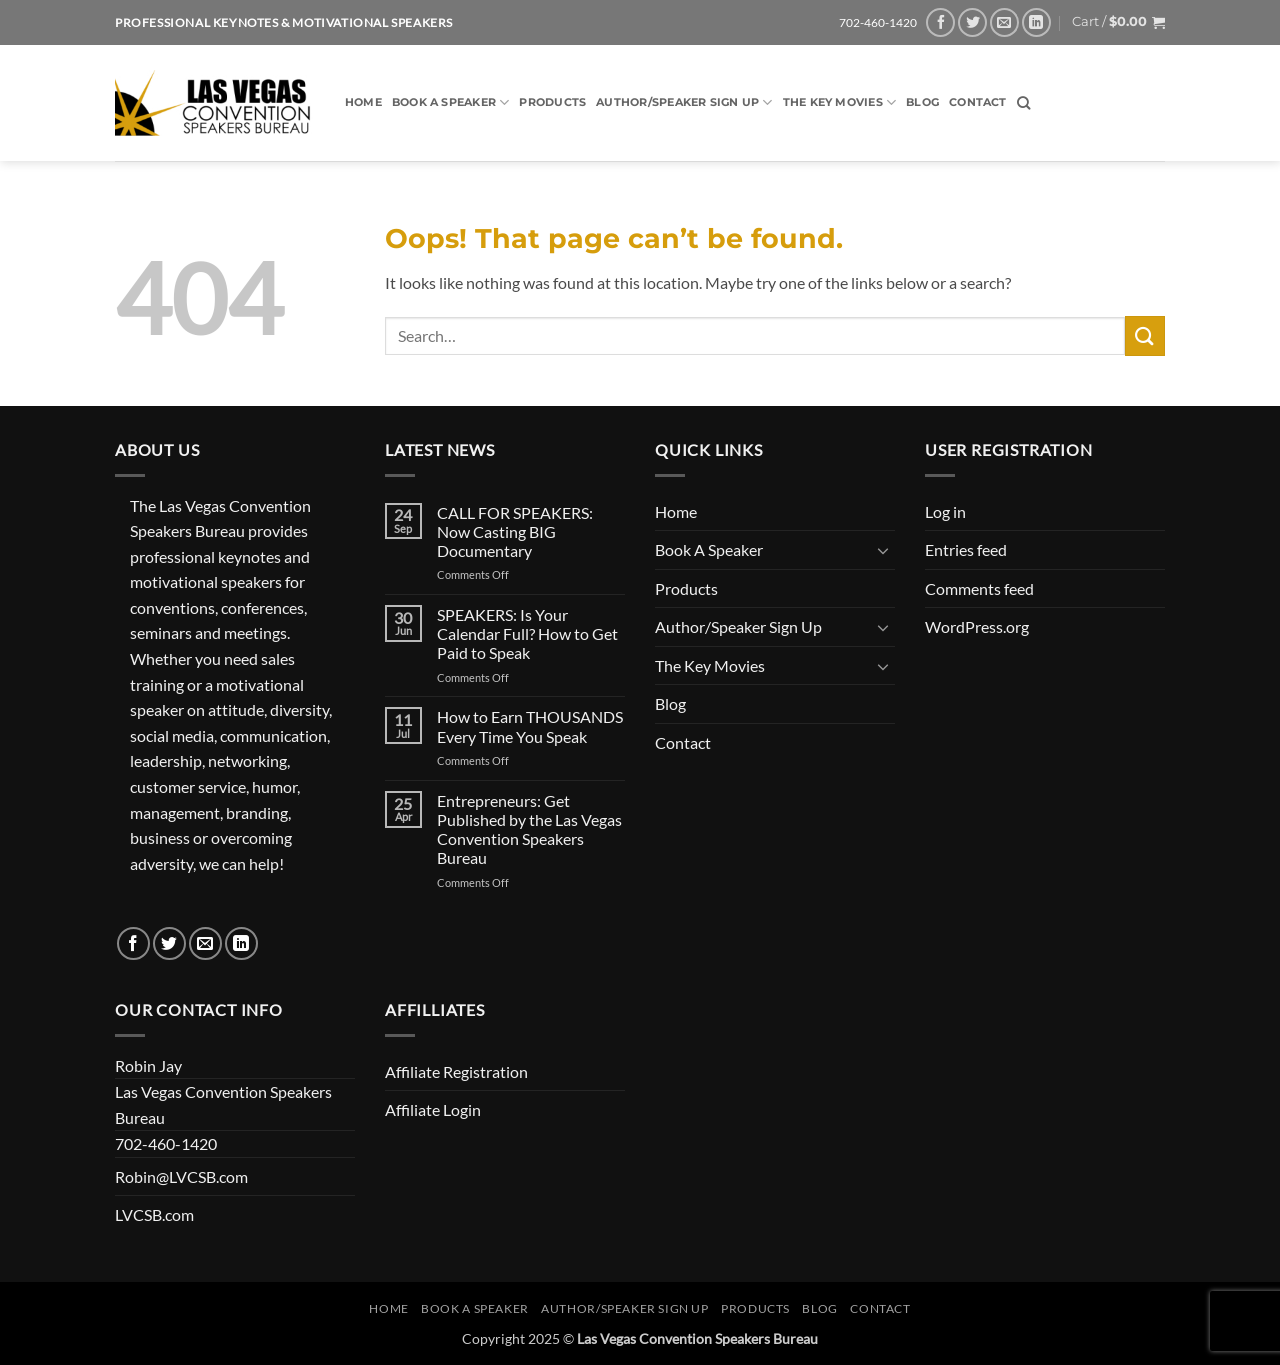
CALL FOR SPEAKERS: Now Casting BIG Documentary (515, 531)
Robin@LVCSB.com (181, 1176)
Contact (978, 102)
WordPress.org (977, 626)
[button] (1118, 22)
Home (363, 102)
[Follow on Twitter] (972, 22)
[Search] (1023, 103)
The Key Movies (840, 102)
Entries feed (966, 549)
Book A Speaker (451, 102)
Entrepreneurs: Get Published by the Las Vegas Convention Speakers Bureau (529, 829)
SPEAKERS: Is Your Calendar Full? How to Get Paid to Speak (527, 633)
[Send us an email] (1004, 22)
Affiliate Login (433, 1109)
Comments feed (979, 588)
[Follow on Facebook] (940, 22)
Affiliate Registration (456, 1071)
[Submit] (1145, 335)
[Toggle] (883, 550)
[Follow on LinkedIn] (1036, 22)
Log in (945, 511)
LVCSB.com (154, 1214)
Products (552, 102)
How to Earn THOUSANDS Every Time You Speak (530, 726)
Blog (922, 102)
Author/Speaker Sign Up (684, 102)
